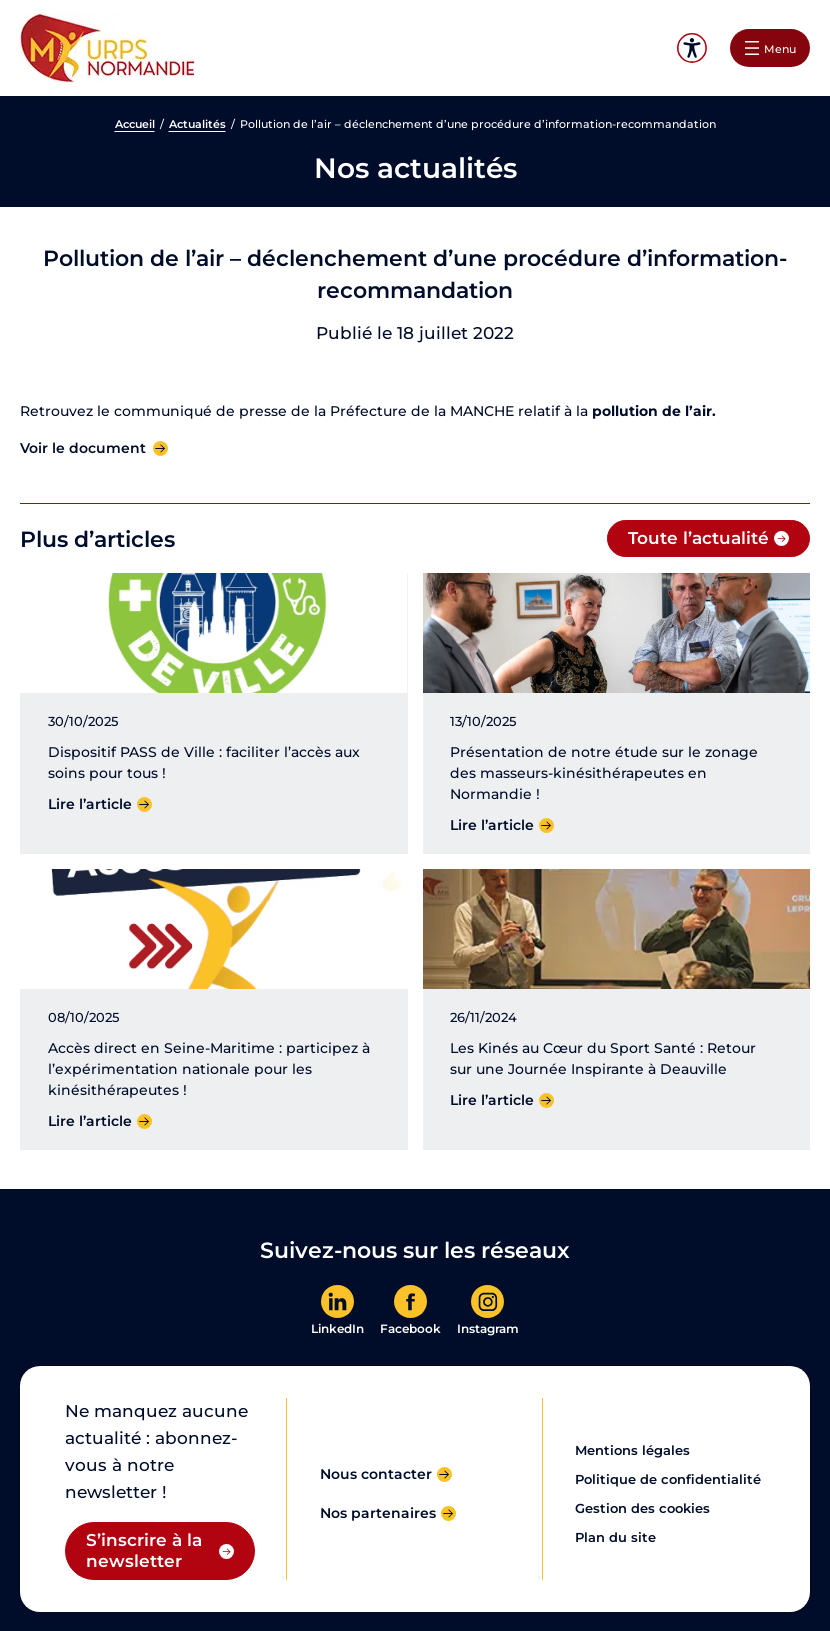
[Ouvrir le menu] (770, 48)
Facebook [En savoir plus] (410, 1329)
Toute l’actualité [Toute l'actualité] (698, 538)
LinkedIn (337, 1329)
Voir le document (83, 448)
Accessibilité (691, 48)
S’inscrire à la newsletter (144, 1550)
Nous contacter (376, 1474)
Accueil (135, 124)
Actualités (197, 124)
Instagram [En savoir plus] (488, 1329)
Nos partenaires (378, 1513)
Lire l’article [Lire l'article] (90, 804)
